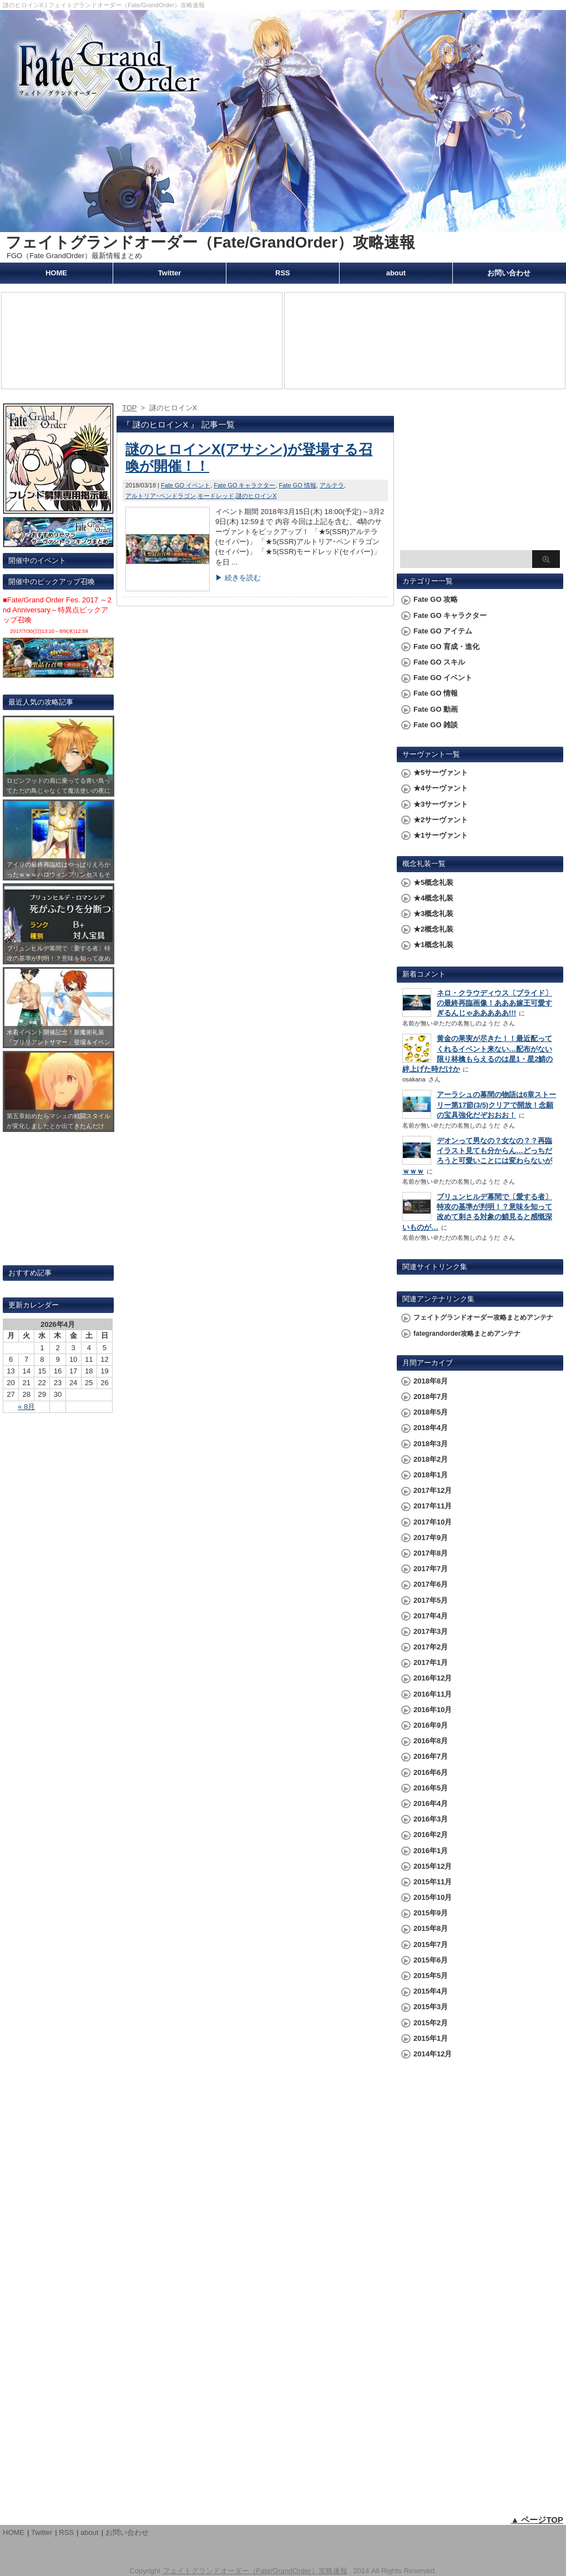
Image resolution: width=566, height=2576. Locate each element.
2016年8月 (430, 1741)
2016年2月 (430, 1834)
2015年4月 (430, 1991)
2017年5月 (430, 1600)
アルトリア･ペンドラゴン (160, 495)
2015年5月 (430, 1975)
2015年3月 (430, 2007)
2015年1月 (430, 2038)
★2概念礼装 (433, 929)
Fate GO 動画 (435, 709)
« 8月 (26, 1406)
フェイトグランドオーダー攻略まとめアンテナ (483, 1317)
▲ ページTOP (537, 2519)
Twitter (169, 273)
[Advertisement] (480, 475)
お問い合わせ (508, 273)
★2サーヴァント (440, 820)
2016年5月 (430, 1788)
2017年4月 (430, 1616)
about (396, 273)
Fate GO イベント (185, 485)
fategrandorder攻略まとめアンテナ (466, 1333)
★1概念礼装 (433, 944)
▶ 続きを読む (238, 577)
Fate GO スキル (439, 662)
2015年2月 (430, 2023)
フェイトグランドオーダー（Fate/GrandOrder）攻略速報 (210, 242)
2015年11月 (432, 1882)
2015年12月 (432, 1866)
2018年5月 (430, 1412)
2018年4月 (430, 1427)
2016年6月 (430, 1772)
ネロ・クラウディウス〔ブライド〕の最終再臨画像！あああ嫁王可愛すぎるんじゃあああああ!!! (494, 1003)
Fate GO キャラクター (244, 485)
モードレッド (216, 495)
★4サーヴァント (440, 788)
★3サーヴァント (440, 804)
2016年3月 (430, 1819)
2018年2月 (430, 1459)
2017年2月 (430, 1647)
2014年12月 (432, 2054)
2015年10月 (432, 1897)
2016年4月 (430, 1803)
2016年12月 (432, 1678)
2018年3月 (430, 1444)
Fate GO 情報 (297, 485)
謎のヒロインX (256, 495)
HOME (56, 273)
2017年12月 (432, 1490)
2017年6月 (430, 1584)
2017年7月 (430, 1568)
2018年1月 (430, 1475)
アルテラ (332, 485)
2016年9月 (430, 1725)
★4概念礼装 (433, 898)
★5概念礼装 (433, 882)
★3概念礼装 (433, 913)
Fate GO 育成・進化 (446, 646)
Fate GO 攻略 (435, 599)
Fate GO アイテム (442, 631)
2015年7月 (430, 1944)
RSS (282, 273)
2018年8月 (430, 1381)
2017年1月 (430, 1662)
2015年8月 (430, 1928)
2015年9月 (430, 1913)
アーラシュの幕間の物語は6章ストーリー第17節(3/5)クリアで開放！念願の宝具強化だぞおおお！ (496, 1104)
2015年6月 (430, 1960)
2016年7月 (430, 1756)
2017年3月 (430, 1631)
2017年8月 (430, 1553)
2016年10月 (432, 1709)
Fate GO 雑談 (435, 725)
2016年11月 (432, 1694)
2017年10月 (432, 1522)
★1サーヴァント (440, 835)
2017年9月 (430, 1537)
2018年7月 (430, 1396)
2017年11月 (432, 1506)
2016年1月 (430, 1851)
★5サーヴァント (440, 772)
